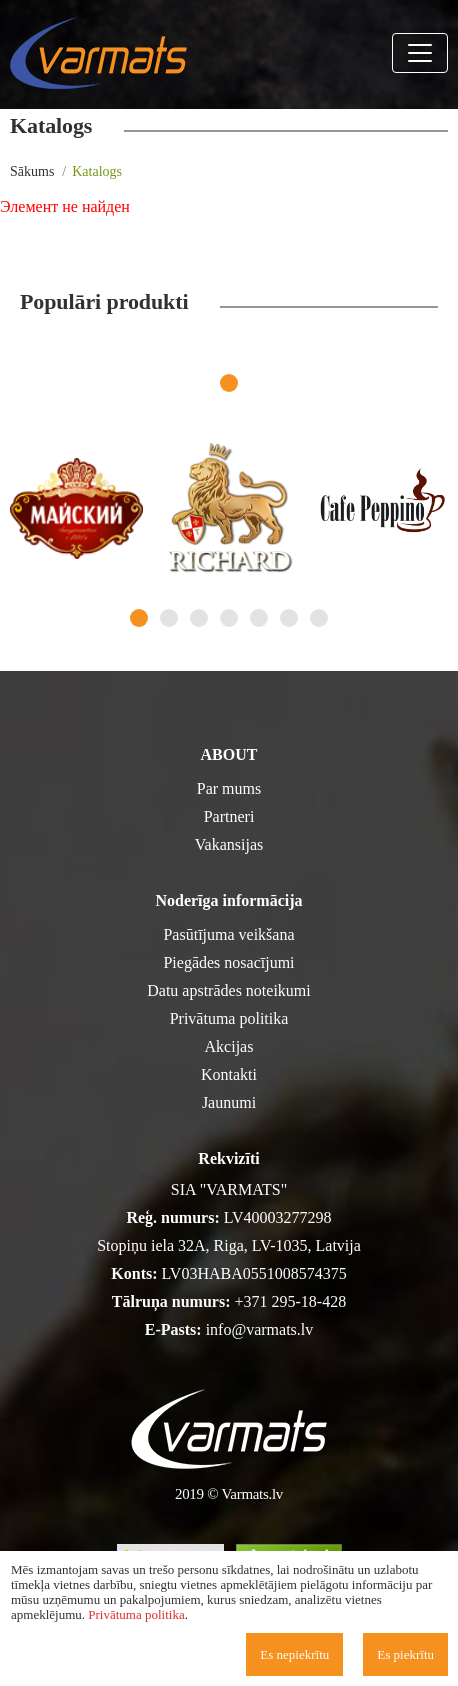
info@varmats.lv (260, 1329)
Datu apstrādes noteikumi (229, 990)
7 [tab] (319, 618)
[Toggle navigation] (420, 53)
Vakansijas (229, 844)
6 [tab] (289, 618)
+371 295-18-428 (291, 1301)
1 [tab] (229, 383)
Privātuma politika (229, 1018)
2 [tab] (169, 618)
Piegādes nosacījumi (228, 962)
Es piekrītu (405, 1654)
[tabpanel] (76, 508)
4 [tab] (229, 618)
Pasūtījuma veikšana (228, 934)
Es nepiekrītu (294, 1654)
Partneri (229, 816)
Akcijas (229, 1046)
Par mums (229, 788)
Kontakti (229, 1074)
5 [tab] (259, 618)
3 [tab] (199, 618)
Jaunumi (229, 1102)
